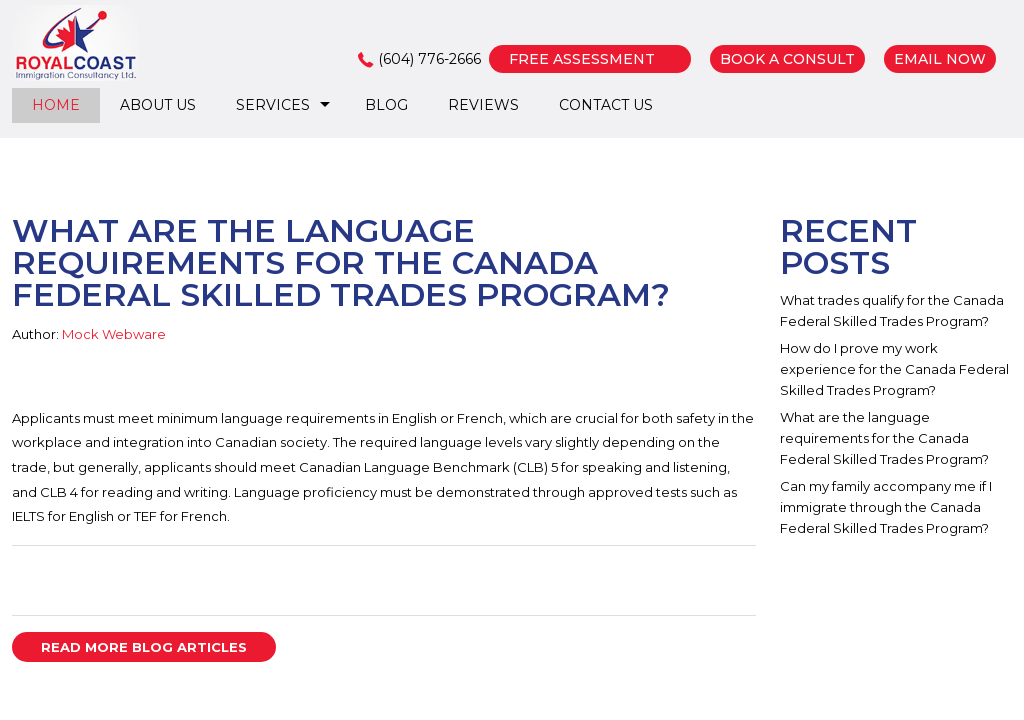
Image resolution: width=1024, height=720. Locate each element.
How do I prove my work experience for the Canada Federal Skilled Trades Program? (894, 369)
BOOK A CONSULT (787, 59)
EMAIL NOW (940, 59)
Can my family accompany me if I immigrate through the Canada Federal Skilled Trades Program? (886, 507)
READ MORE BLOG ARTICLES (144, 647)
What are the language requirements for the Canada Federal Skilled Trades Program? (884, 438)
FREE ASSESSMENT (582, 59)
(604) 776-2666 (429, 59)
